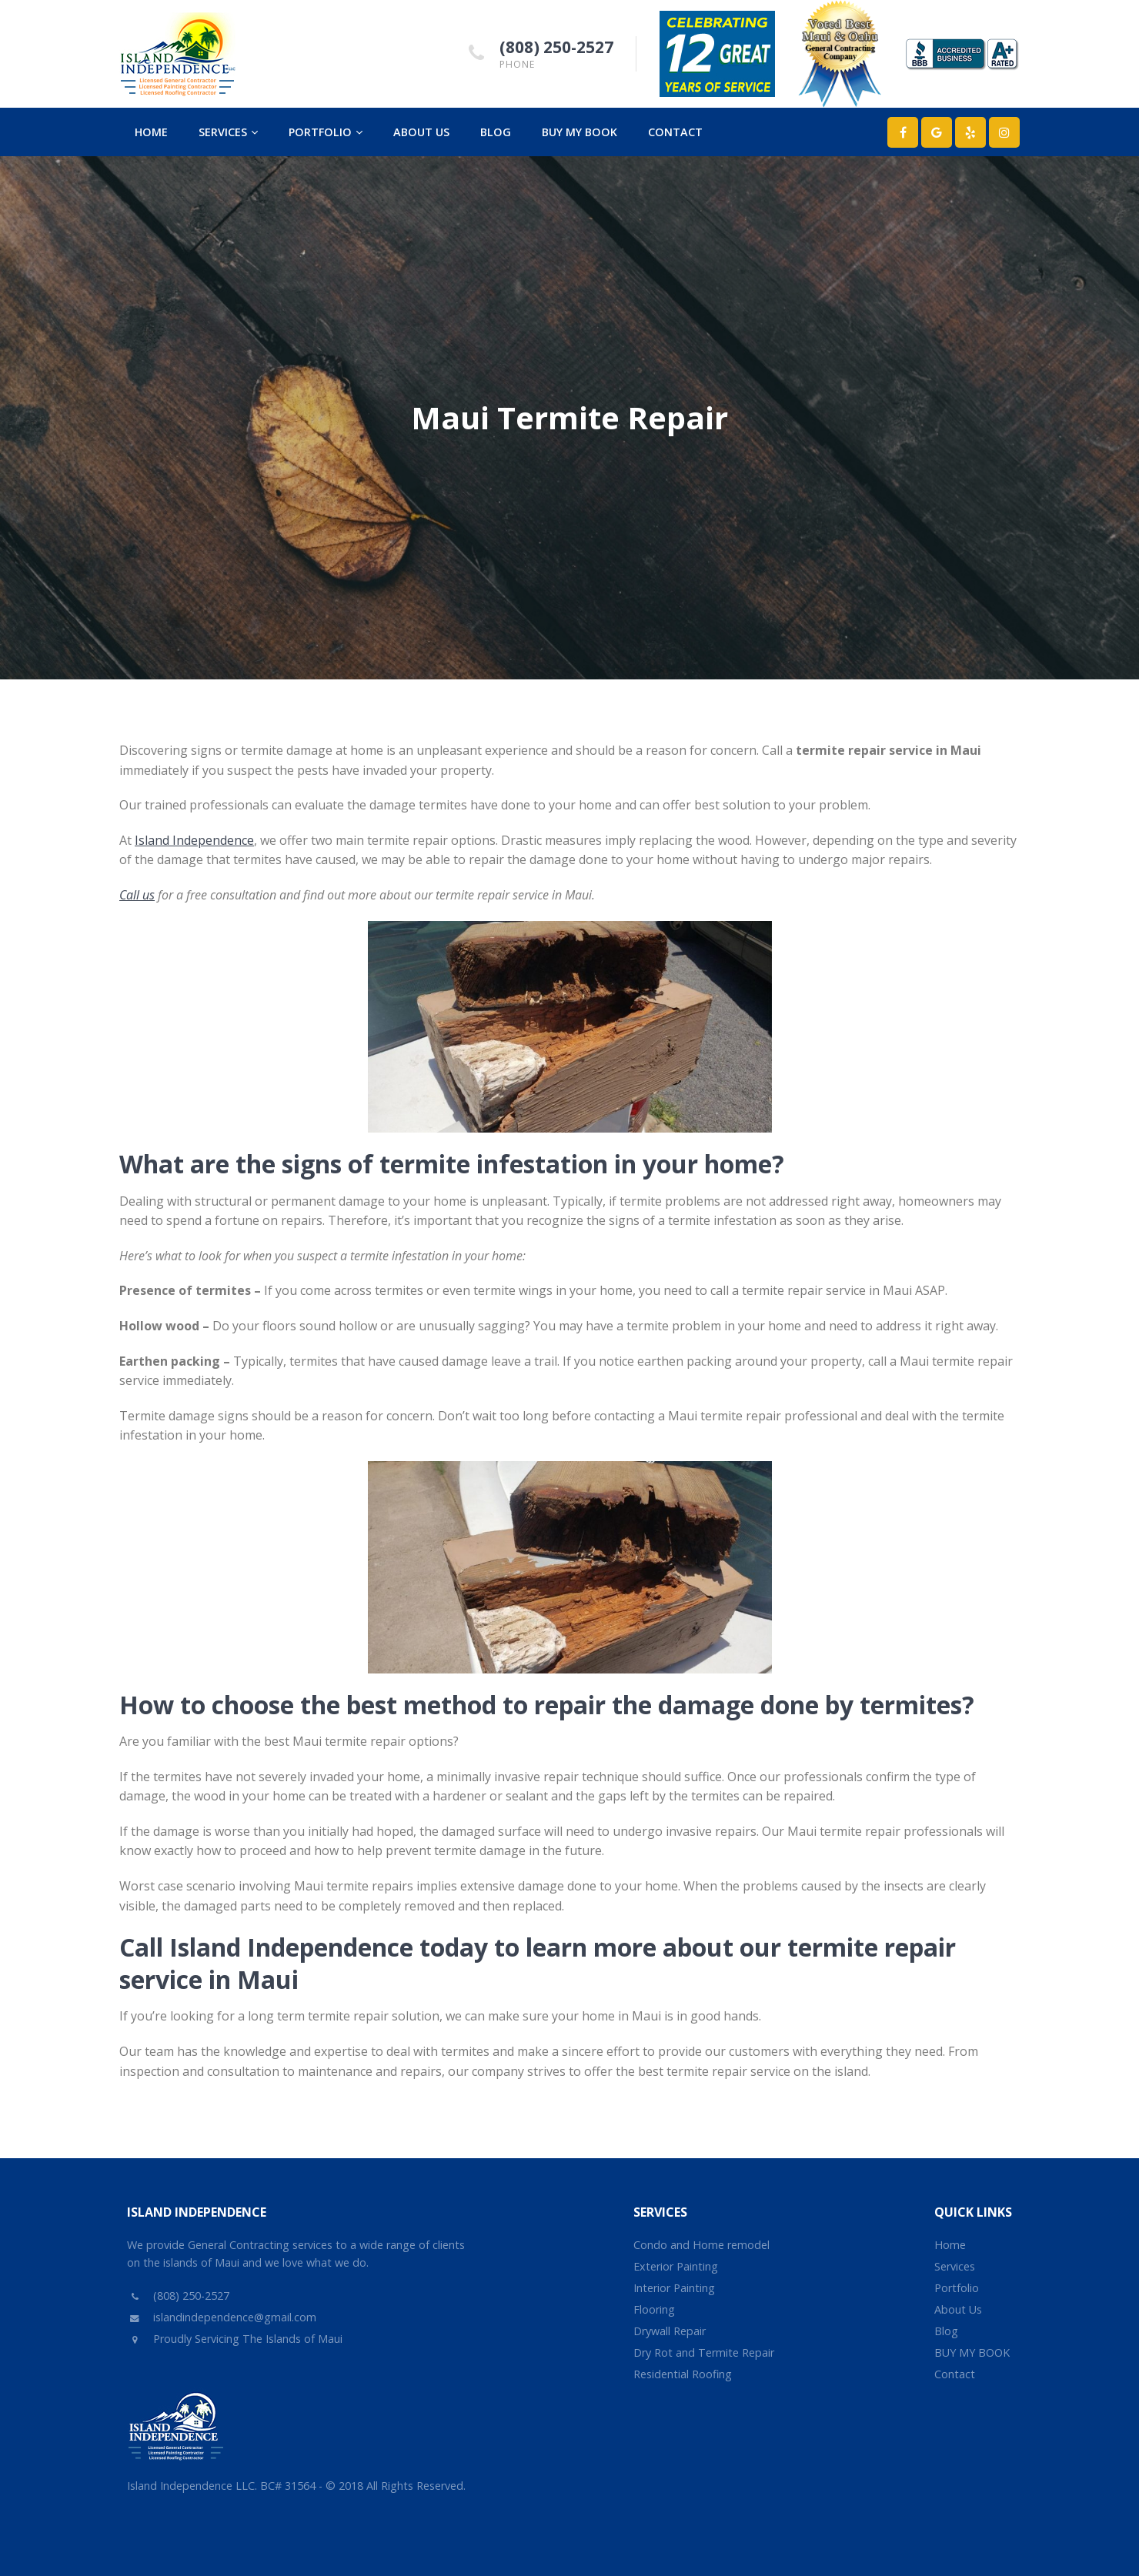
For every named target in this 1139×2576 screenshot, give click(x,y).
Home (151, 132)
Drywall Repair (669, 2331)
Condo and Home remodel (701, 2244)
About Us (421, 132)
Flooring (654, 2309)
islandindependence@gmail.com (221, 2317)
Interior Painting (674, 2288)
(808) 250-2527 (556, 47)
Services (228, 132)
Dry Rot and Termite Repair (703, 2352)
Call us (137, 894)
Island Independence (194, 840)
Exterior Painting (675, 2266)
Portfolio (325, 132)
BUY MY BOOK (579, 132)
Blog (495, 132)
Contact (675, 132)
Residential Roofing (682, 2374)
